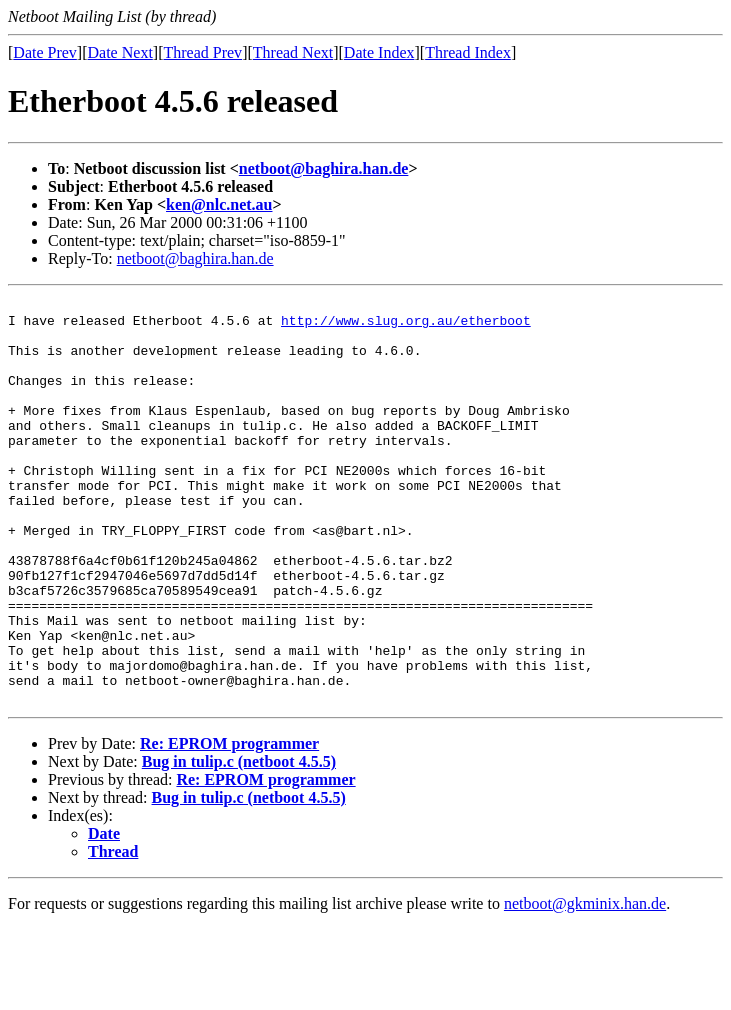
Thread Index (468, 52)
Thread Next (293, 52)
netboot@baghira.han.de (324, 168)
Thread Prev (202, 52)
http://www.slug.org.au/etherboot (406, 326)
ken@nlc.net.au (219, 204)
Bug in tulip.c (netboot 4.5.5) (239, 842)
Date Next (120, 52)
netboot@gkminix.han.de (585, 984)
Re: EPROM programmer (229, 824)
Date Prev (45, 52)
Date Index (379, 52)
